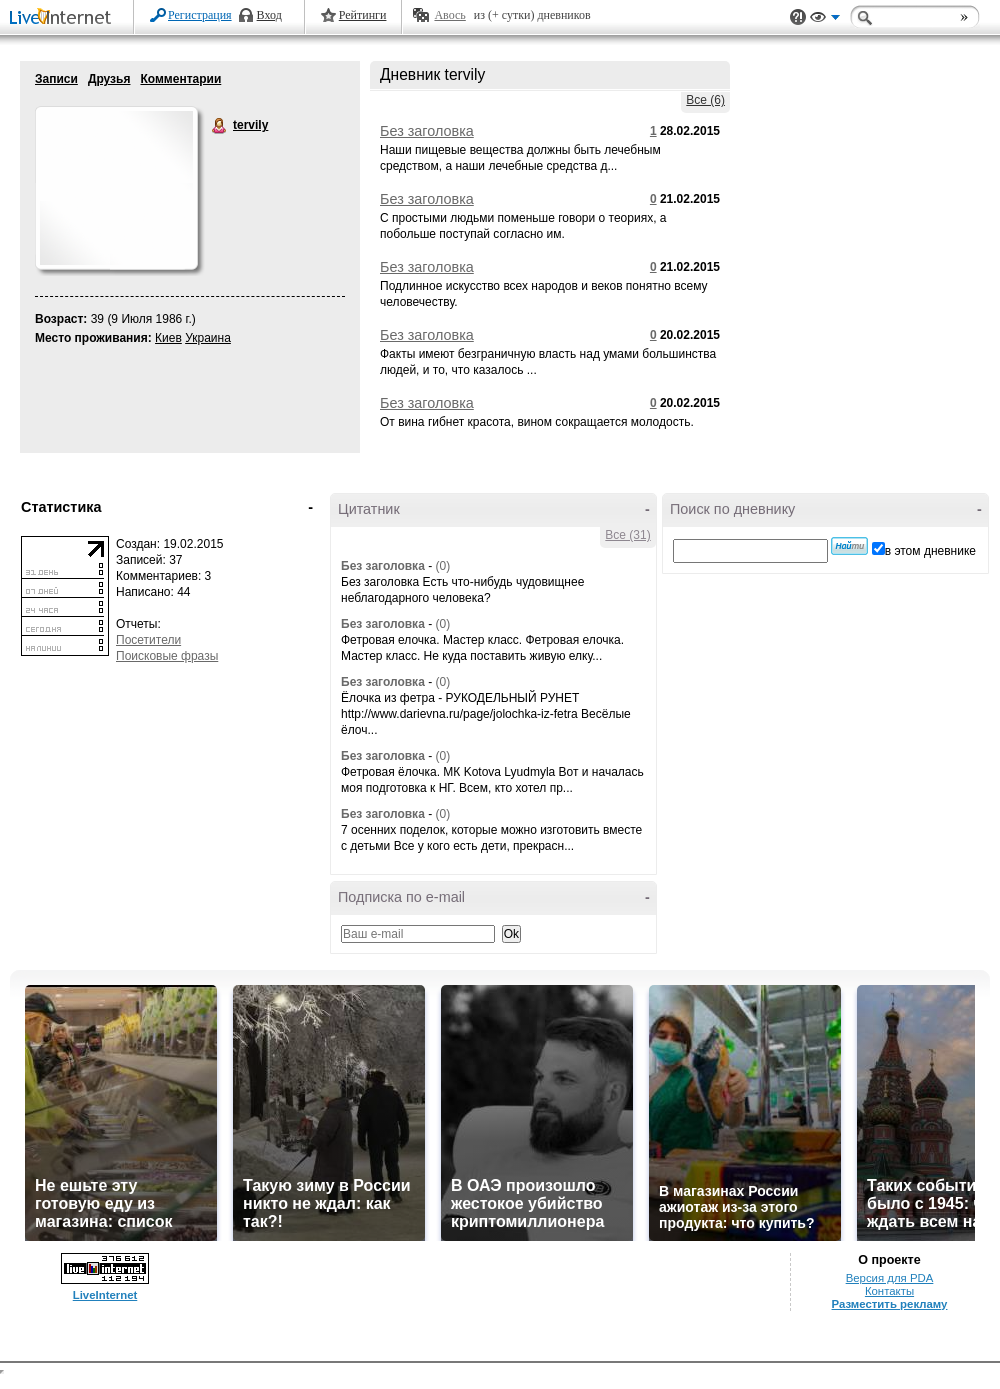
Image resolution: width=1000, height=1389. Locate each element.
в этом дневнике (930, 551)
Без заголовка (427, 131)
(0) (442, 566)
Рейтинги (363, 15)
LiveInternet (64, 18)
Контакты (889, 1291)
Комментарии (180, 79)
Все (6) (705, 100)
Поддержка (798, 17)
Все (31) (627, 535)
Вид (825, 20)
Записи (56, 79)
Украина (208, 338)
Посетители (148, 640)
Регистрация (200, 15)
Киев (168, 338)
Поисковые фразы (167, 656)
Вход (269, 15)
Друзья (109, 79)
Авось (449, 15)
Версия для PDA (890, 1278)
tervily (220, 126)
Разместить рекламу (890, 1304)
